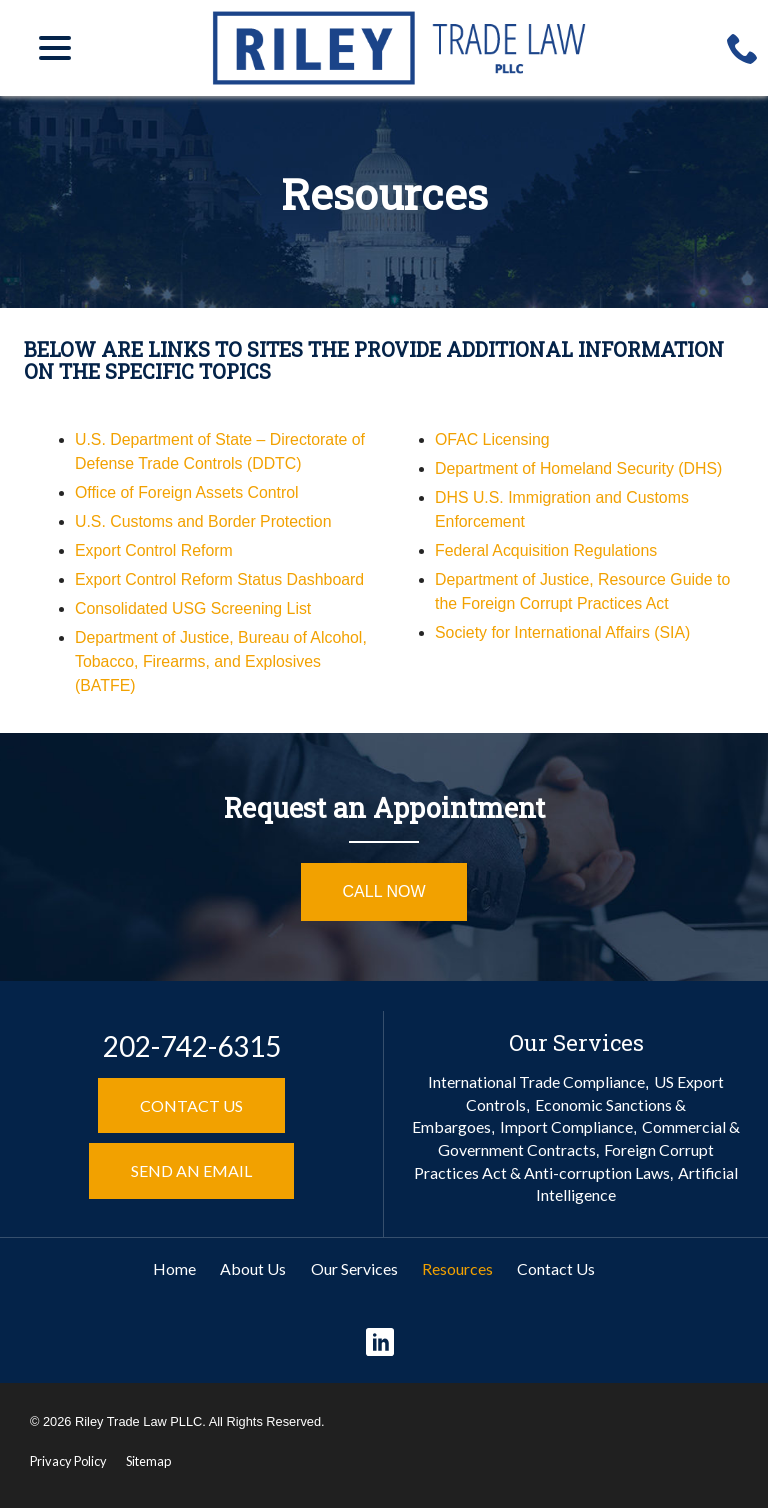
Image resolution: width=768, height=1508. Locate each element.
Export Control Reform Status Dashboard (221, 579)
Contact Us (191, 1105)
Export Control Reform (154, 550)
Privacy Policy (68, 1461)
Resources (384, 194)
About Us (253, 1268)
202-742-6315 (192, 1046)
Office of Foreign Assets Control (188, 492)
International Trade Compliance (536, 1081)
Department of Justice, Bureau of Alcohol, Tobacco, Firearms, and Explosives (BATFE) (222, 661)
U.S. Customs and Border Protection (204, 521)
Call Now (384, 891)
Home (174, 1268)
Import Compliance (566, 1126)
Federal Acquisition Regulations (547, 550)
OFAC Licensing (493, 439)
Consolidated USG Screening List (194, 608)
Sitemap (148, 1461)
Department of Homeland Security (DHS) (580, 468)
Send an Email (191, 1170)
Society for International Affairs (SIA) (564, 632)
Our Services (354, 1268)
